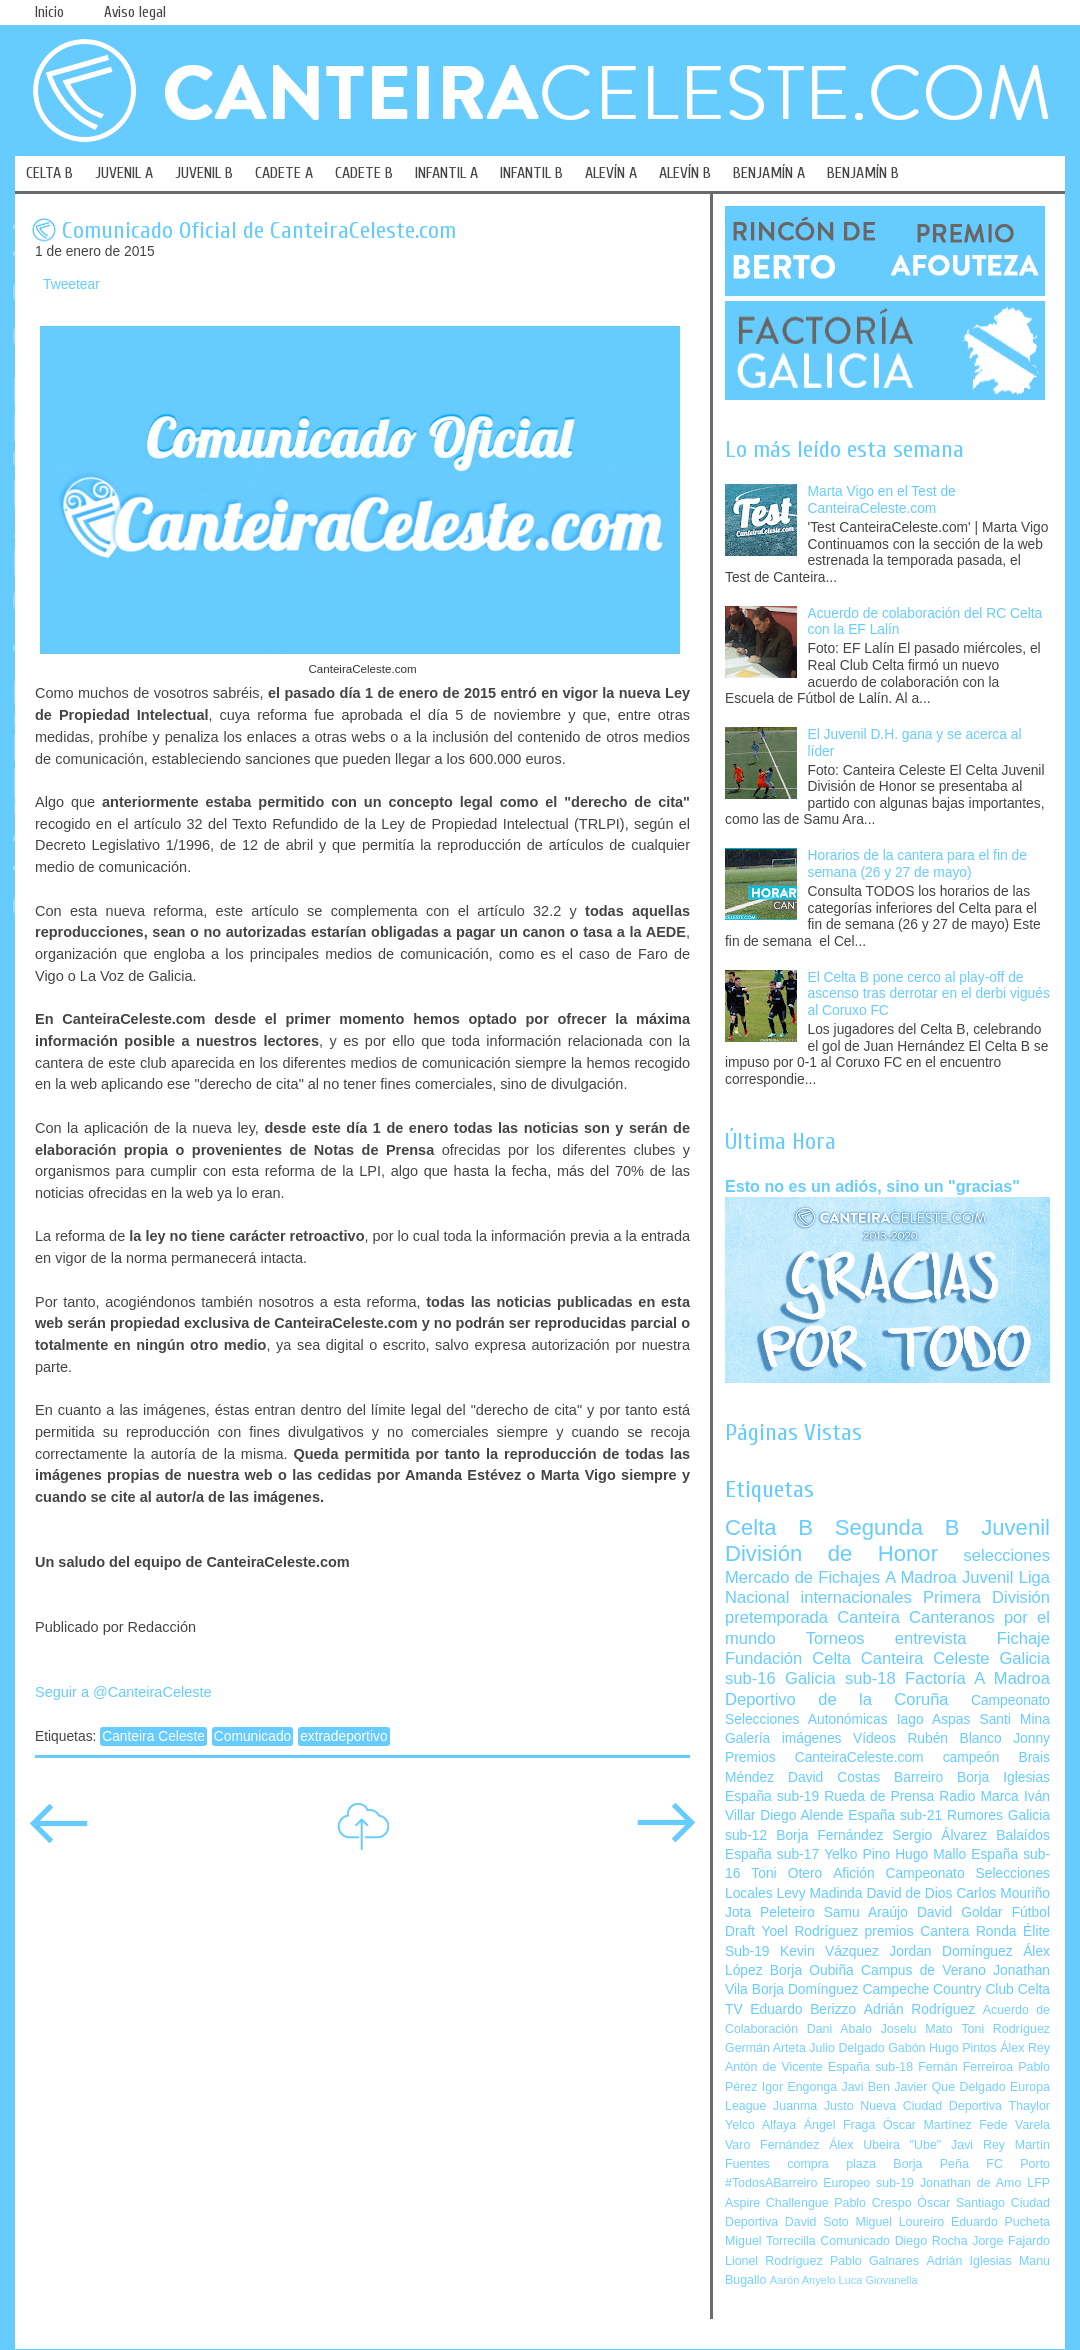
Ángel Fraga (840, 2125)
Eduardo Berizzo (803, 2009)
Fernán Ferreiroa (965, 2067)
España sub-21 (895, 1815)
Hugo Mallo (930, 1854)
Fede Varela (1014, 2125)
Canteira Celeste (153, 1736)
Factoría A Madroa (977, 1678)
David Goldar (960, 1912)
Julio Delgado (846, 2048)
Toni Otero (786, 1873)
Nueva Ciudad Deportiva (931, 2106)
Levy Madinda (819, 1893)
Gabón (906, 2048)
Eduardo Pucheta (1000, 2222)
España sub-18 (870, 2067)
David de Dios (909, 1893)
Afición (853, 1873)
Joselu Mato (917, 2029)
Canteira (868, 1617)
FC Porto (1018, 2164)
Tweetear (71, 284)
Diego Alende (801, 1815)
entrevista (931, 1638)
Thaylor (1029, 2106)
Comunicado (252, 1736)
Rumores (975, 1815)
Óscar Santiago (961, 2203)
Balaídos (1023, 1835)
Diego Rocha (931, 2241)
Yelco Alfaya (760, 2125)
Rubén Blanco (954, 1738)
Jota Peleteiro (770, 1912)
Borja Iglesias (1003, 1777)
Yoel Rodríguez (809, 1931)
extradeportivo (343, 1736)
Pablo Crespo (872, 2203)
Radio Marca (979, 1796)
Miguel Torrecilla (770, 2241)
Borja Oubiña (812, 1970)
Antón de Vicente (774, 2067)
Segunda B (897, 1527)
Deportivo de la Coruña (837, 1699)
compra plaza (831, 2164)
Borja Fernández (829, 1835)
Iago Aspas (934, 1719)
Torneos (835, 1638)
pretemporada (776, 1617)
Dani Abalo (839, 2029)
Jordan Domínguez (950, 1951)
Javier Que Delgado (949, 2087)
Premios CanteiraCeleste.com (824, 1757)
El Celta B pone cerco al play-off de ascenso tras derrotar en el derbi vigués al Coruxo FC (929, 994)
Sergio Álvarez (939, 1835)
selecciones (1007, 1555)
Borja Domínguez (805, 1989)
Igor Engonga (799, 2087)
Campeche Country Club (937, 1989)
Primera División (986, 1597)
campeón (971, 1757)
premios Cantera (917, 1931)
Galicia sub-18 (840, 1678)
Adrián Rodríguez (919, 2009)
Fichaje (1023, 1638)
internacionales (856, 1597)
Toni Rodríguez (1005, 2029)
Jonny (1031, 1738)
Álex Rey (1025, 2048)
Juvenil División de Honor (887, 1540)
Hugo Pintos (963, 2048)
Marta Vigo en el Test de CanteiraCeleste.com (882, 500)
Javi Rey (978, 2145)
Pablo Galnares (874, 2261)
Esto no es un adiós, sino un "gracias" (872, 1186)
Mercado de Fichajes (802, 1577)
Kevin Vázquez (829, 1951)
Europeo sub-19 (868, 2183)
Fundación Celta (788, 1658)
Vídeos (874, 1738)
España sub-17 (772, 1854)
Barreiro (918, 1777)
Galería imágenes (783, 1738)
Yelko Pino (857, 1854)
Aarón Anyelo (803, 2280)
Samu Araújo (866, 1912)
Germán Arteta (765, 2048)
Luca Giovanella (878, 2280)
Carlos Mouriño (1003, 1893)
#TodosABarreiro (771, 2183)
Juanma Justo (813, 2106)
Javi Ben (865, 2087)
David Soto (817, 2222)
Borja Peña (930, 2164)
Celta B (769, 1527)
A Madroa (921, 1577)
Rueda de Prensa (879, 1796)
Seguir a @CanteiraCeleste (123, 1692)
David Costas (834, 1777)
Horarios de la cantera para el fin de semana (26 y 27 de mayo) (917, 864)
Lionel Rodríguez (774, 2261)
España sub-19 (772, 1796)
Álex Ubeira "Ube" (885, 2145)
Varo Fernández (772, 2145)
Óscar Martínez (927, 2125)
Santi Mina (1014, 1719)
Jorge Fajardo (1011, 2241)
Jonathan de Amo (970, 2183)
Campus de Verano (923, 1970)
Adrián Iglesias (969, 2261)
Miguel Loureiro (899, 2222)
